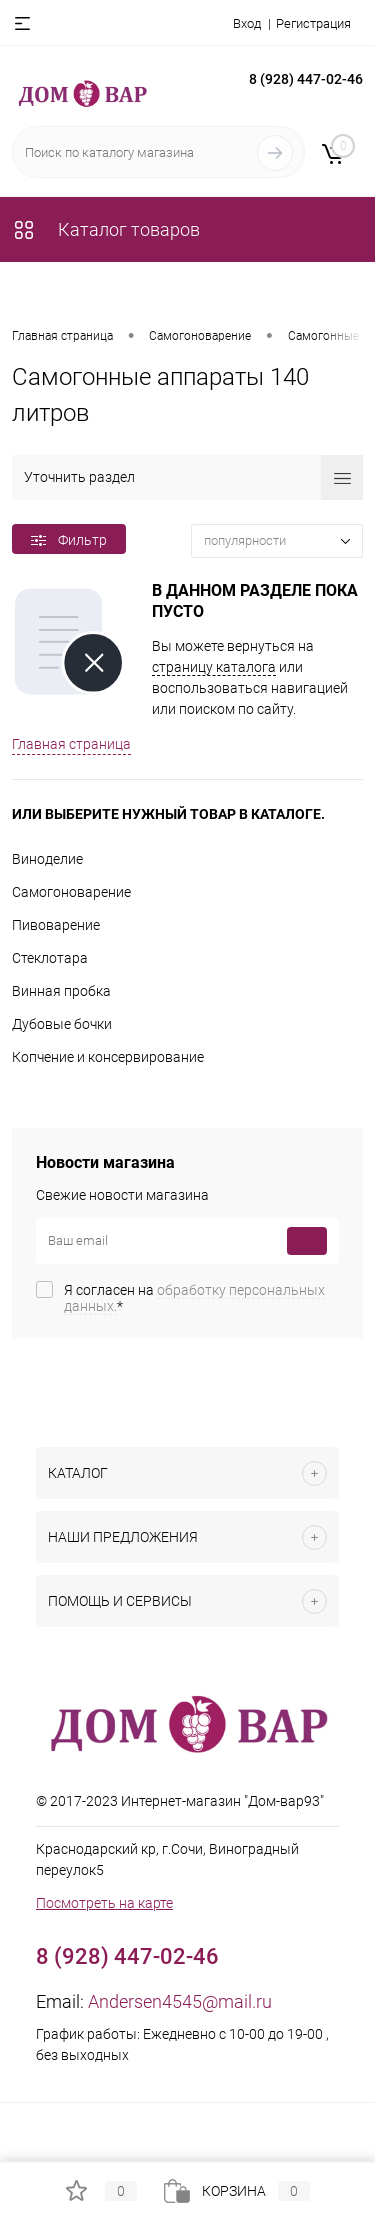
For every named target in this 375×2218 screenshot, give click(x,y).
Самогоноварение (71, 892)
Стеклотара (50, 958)
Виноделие (47, 859)
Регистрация (313, 23)
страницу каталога (214, 667)
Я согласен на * (194, 1298)
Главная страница (71, 744)
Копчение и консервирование (108, 1057)
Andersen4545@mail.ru (180, 2001)
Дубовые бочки (62, 1024)
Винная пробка (61, 991)
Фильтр (69, 540)
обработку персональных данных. (194, 1298)
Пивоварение (56, 925)
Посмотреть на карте (104, 1903)
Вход (247, 23)
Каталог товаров (106, 229)
